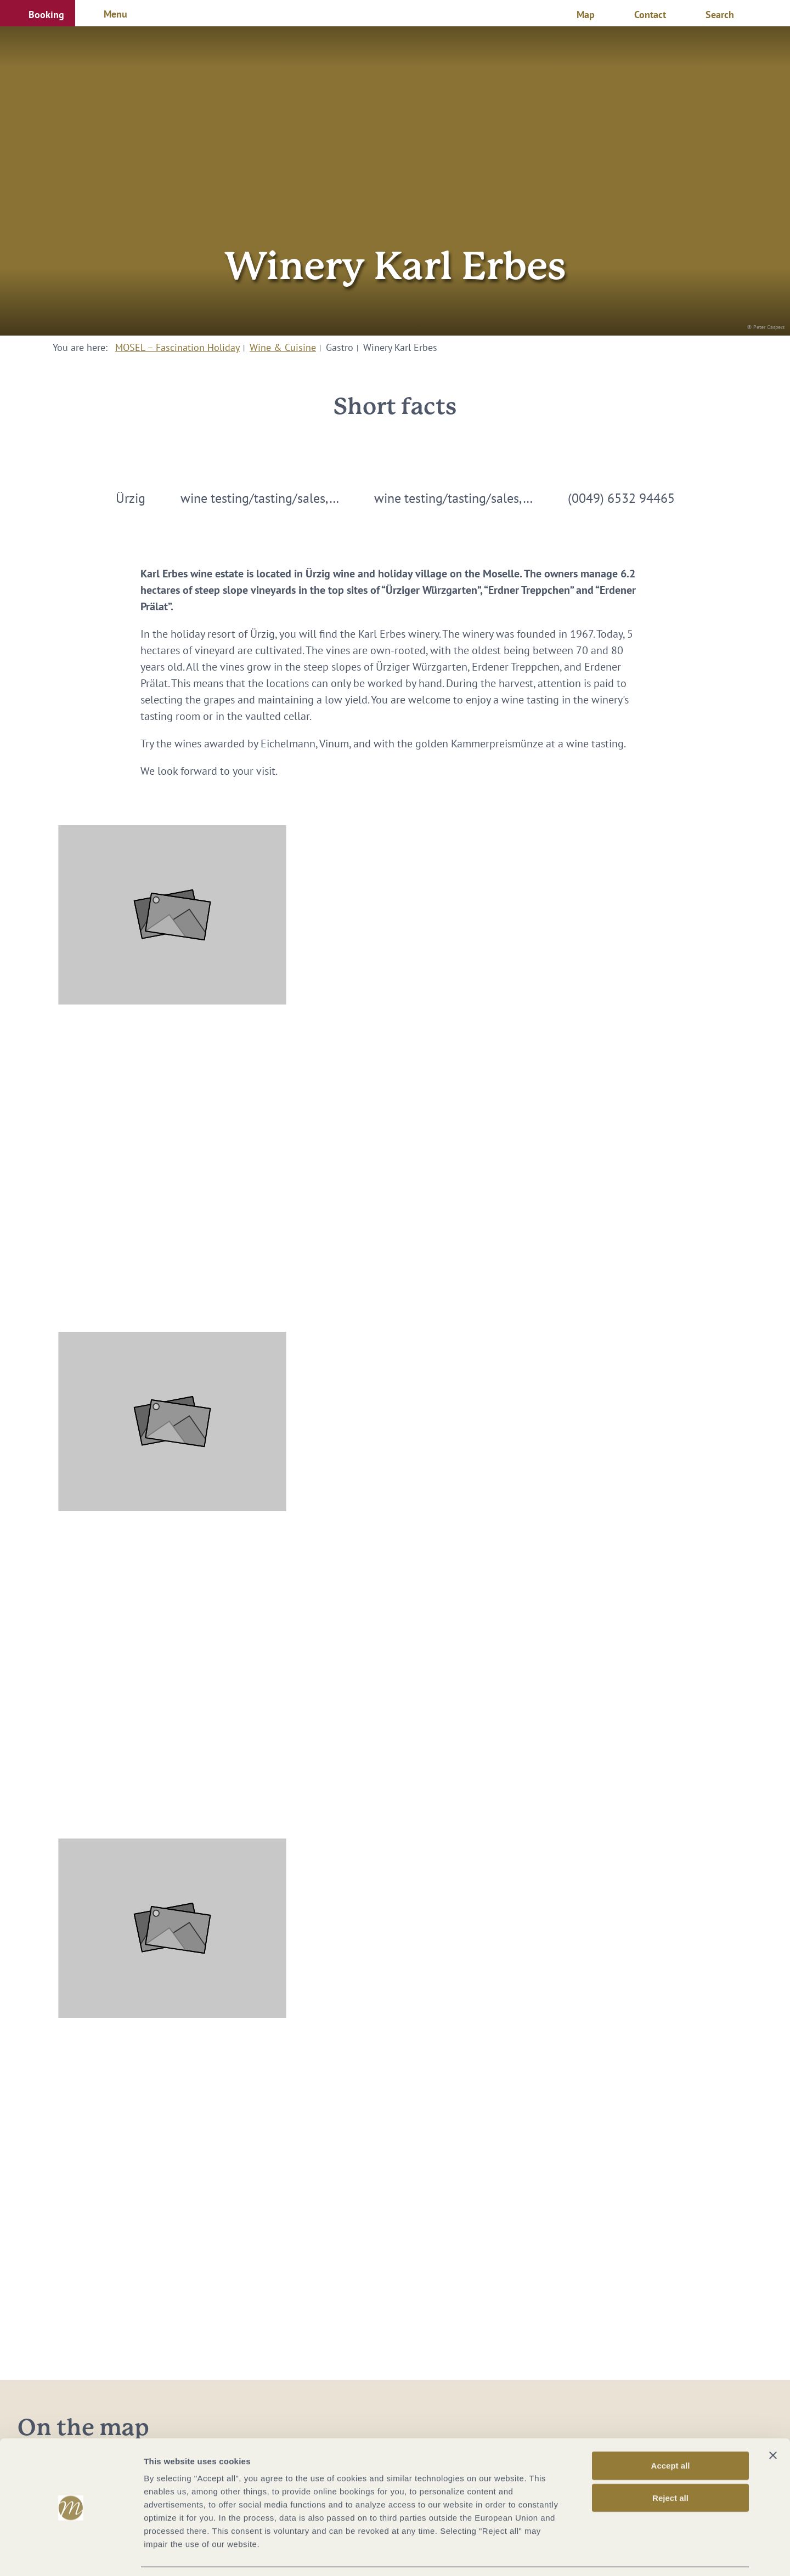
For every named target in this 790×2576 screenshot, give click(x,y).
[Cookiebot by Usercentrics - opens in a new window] (71, 2554)
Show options (577, 2554)
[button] (37, 13)
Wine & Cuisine (283, 347)
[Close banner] (773, 2421)
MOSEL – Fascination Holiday (177, 347)
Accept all (670, 2431)
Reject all (670, 2464)
